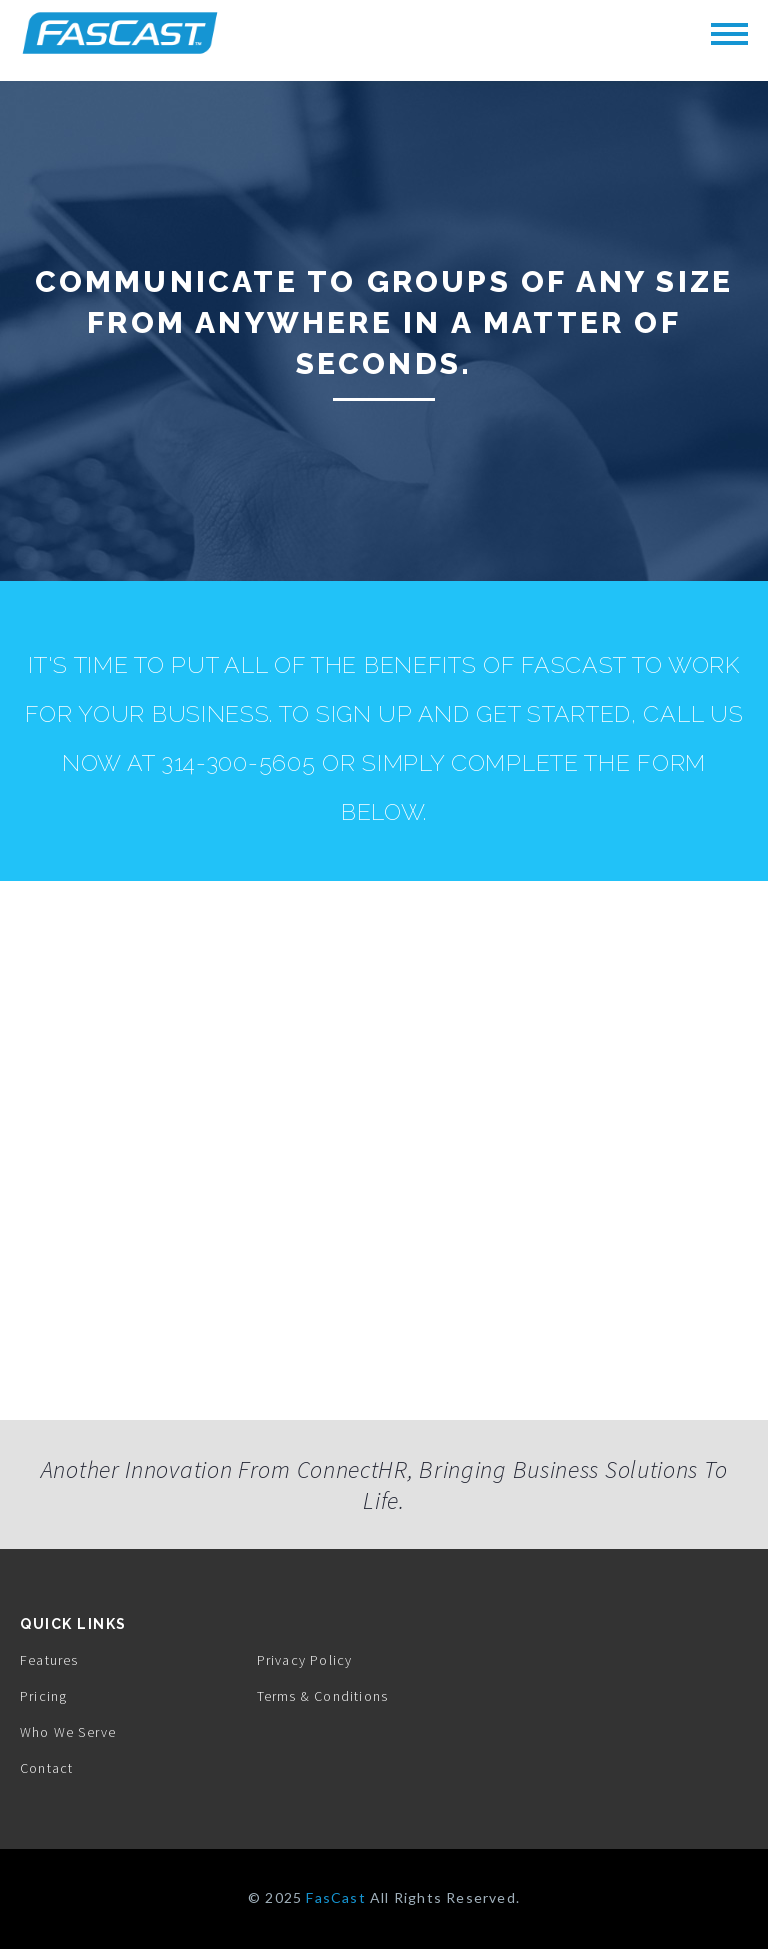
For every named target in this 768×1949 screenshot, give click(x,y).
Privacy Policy (305, 1660)
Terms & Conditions (323, 1696)
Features (49, 1660)
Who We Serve (68, 1732)
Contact (46, 1768)
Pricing (43, 1696)
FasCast (335, 1897)
